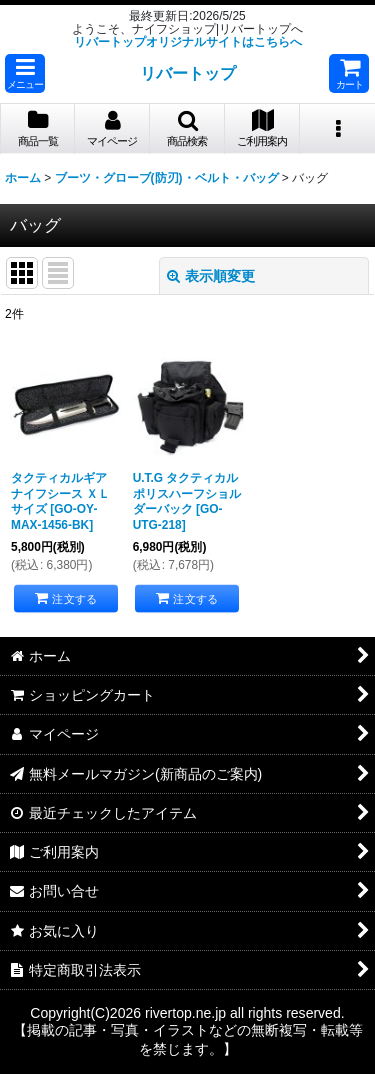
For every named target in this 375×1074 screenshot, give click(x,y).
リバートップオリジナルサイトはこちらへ (188, 42)
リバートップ (188, 73)
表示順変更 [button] (211, 276)
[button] (25, 73)
